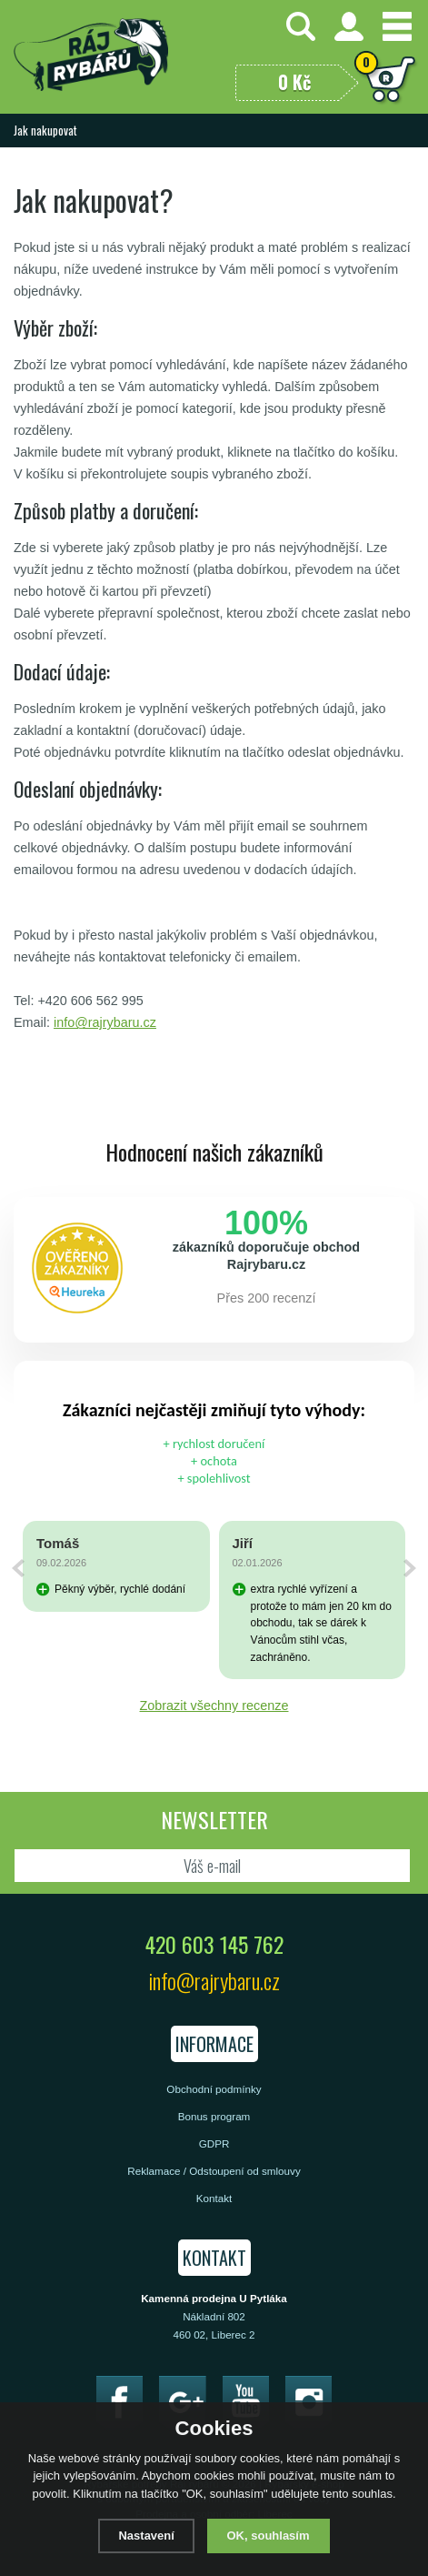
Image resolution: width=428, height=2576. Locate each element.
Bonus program (214, 2116)
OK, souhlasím (268, 2535)
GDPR (214, 2143)
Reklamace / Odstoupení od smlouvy (213, 2171)
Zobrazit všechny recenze (214, 1705)
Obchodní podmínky (213, 2089)
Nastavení (146, 2535)
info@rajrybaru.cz (105, 1022)
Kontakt (214, 2198)
